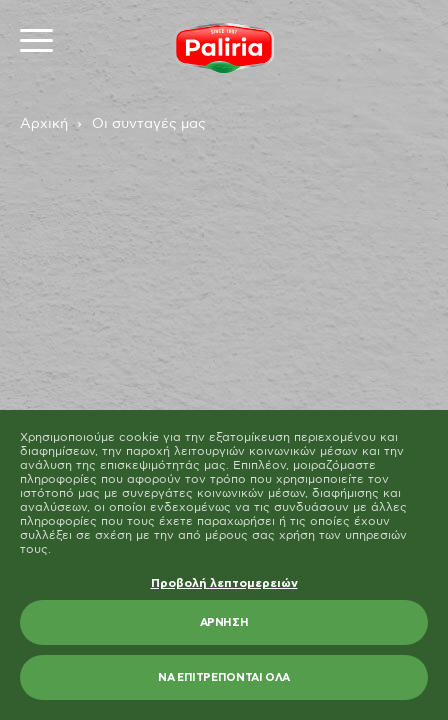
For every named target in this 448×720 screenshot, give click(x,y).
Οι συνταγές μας (149, 124)
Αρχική (44, 124)
